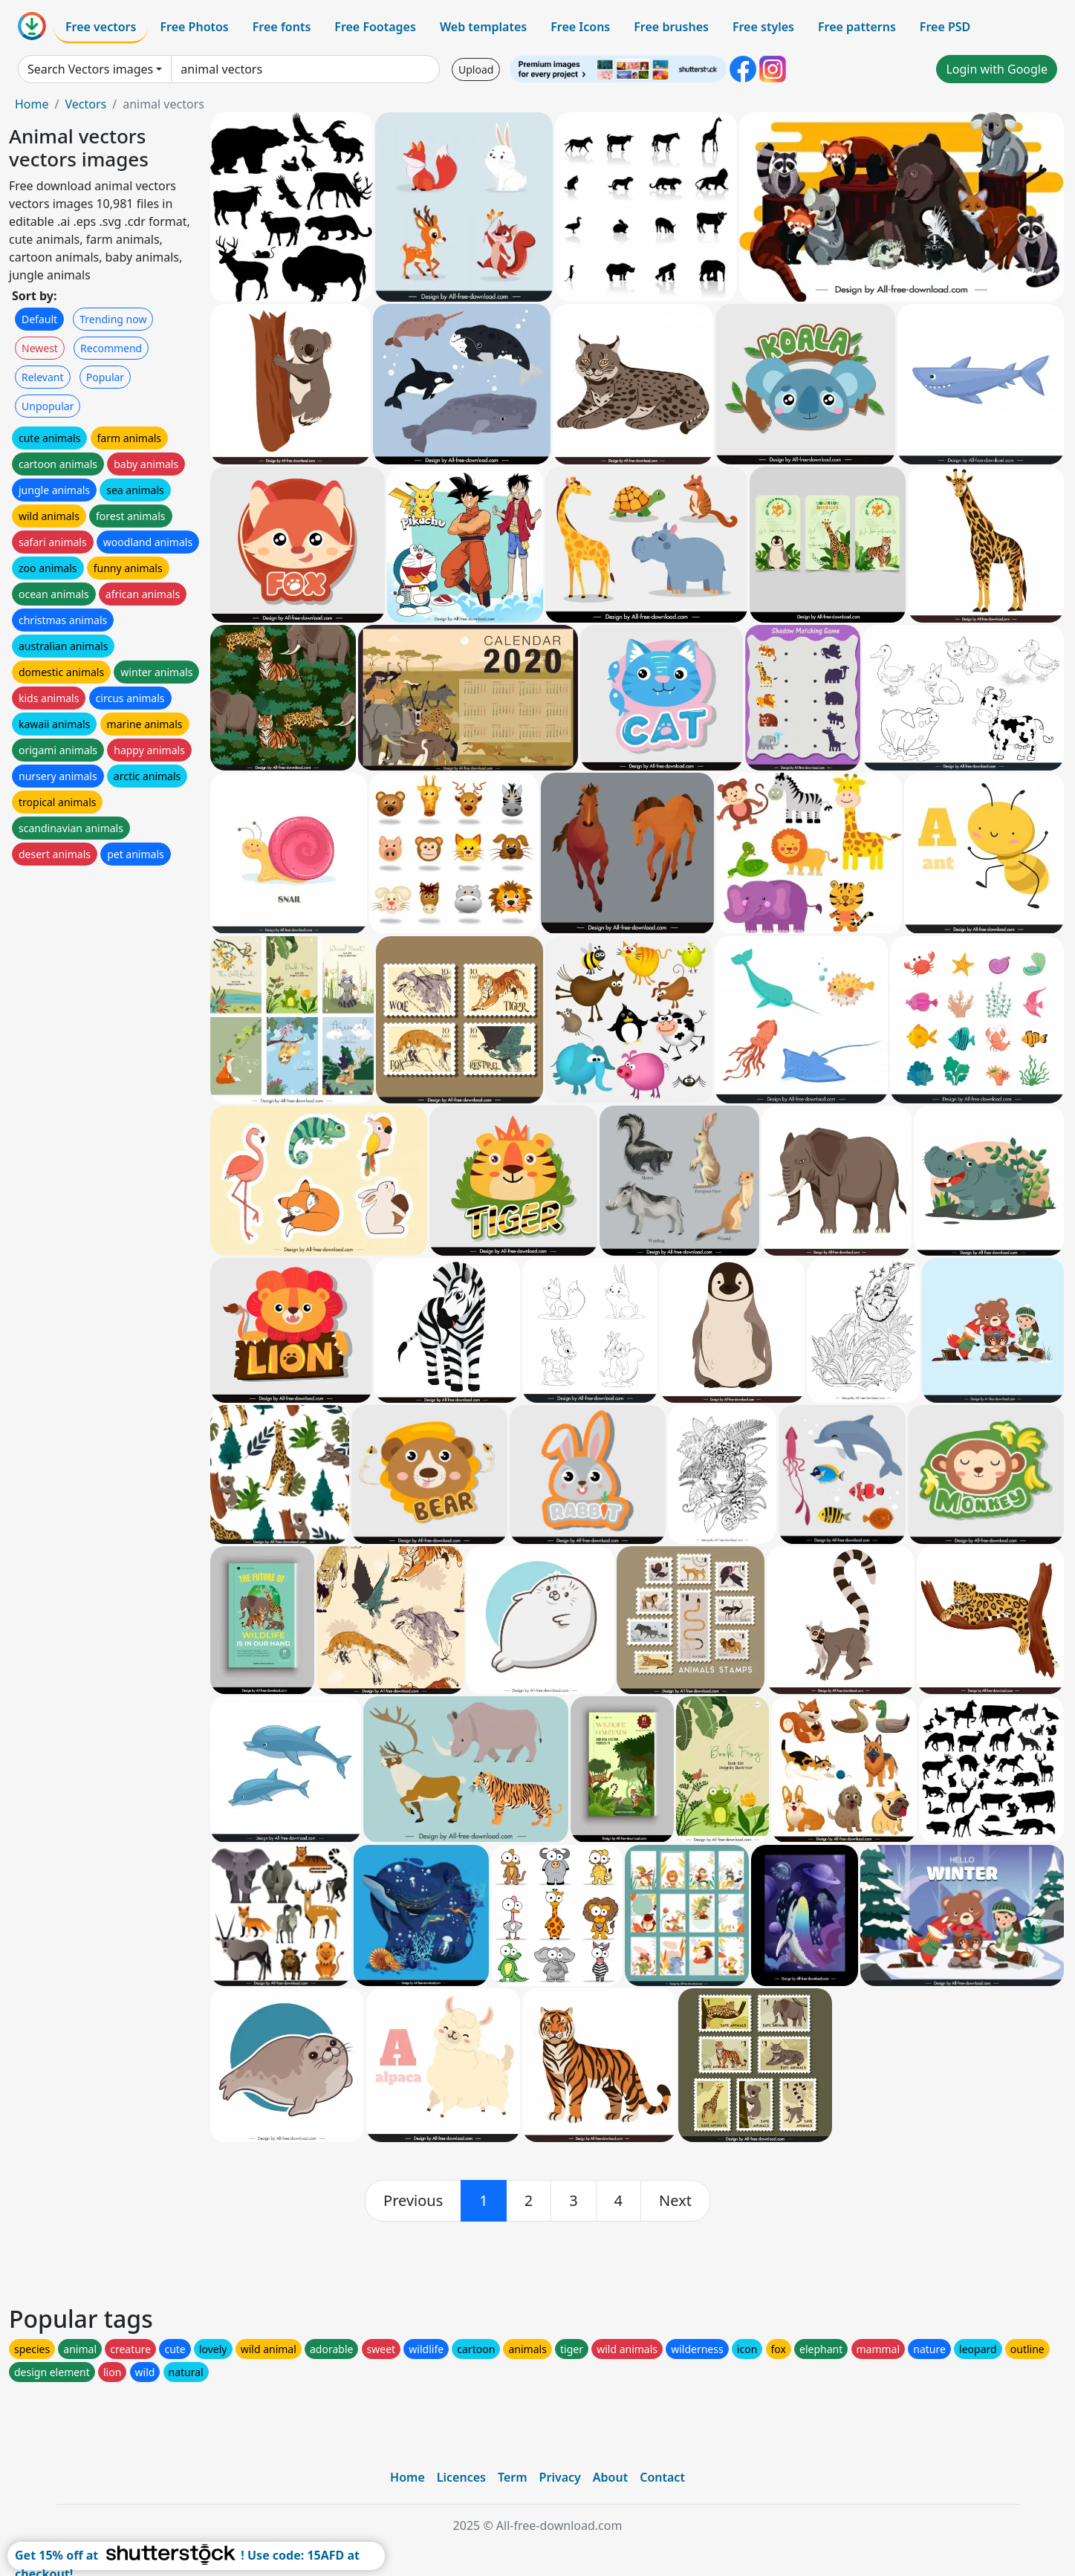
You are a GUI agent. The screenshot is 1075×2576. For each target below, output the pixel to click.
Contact (662, 2477)
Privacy (560, 2477)
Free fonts (282, 27)
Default (39, 319)
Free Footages (375, 27)
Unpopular (48, 406)
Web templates (483, 27)
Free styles (763, 27)
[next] (675, 2201)
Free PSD (945, 27)
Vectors (85, 104)
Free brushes (671, 27)
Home (32, 104)
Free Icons (580, 27)
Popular (105, 377)
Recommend (111, 348)
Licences (461, 2477)
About (610, 2477)
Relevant (43, 377)
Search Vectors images (90, 69)
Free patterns (857, 27)
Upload (475, 69)
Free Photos (194, 27)
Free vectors (100, 27)
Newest (40, 348)
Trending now (112, 319)
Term (512, 2477)
